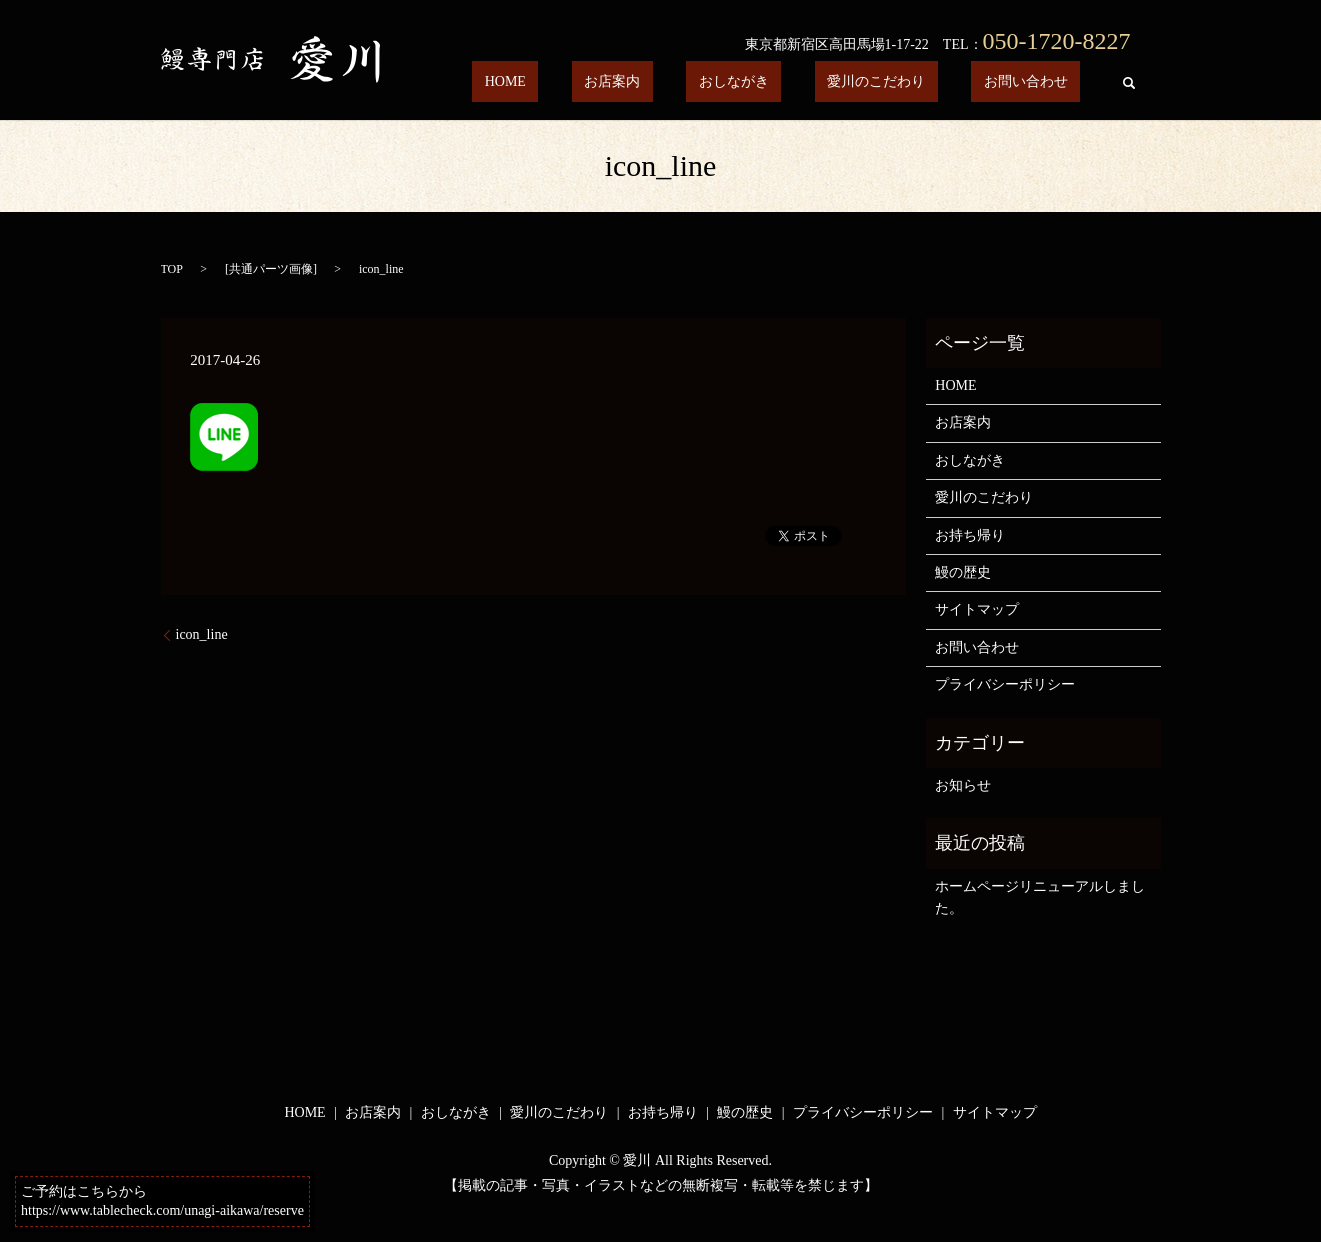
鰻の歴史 (963, 572)
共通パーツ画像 (271, 269)
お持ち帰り (970, 535)
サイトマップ (977, 609)
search (1129, 83)
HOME (617, 82)
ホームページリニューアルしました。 (1040, 897)
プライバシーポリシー (1005, 684)
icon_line (202, 634)
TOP (172, 269)
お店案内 (699, 82)
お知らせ (963, 785)
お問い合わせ (1038, 82)
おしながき (796, 82)
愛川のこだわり (914, 82)
